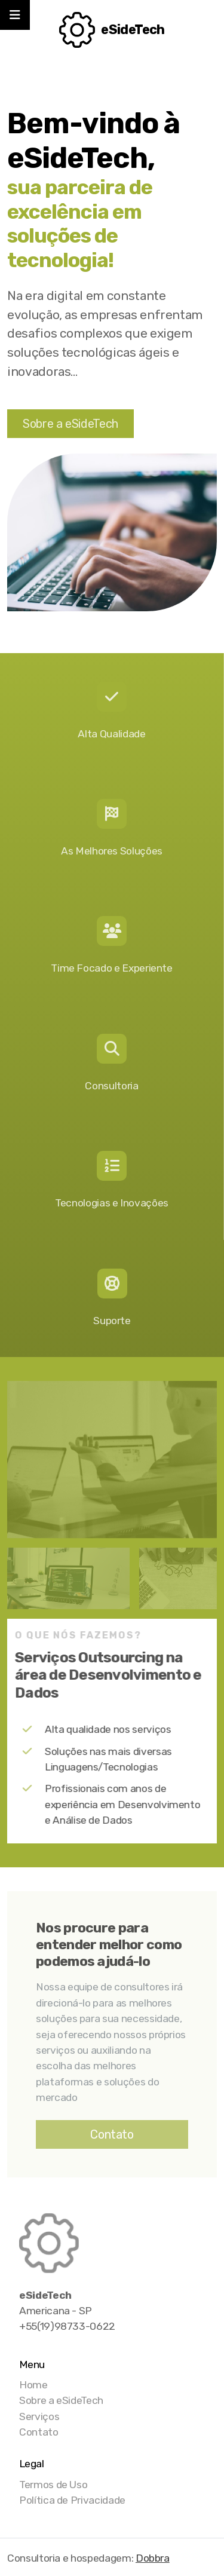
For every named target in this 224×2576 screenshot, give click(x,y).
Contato (112, 2134)
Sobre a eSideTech (70, 423)
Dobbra (153, 2558)
